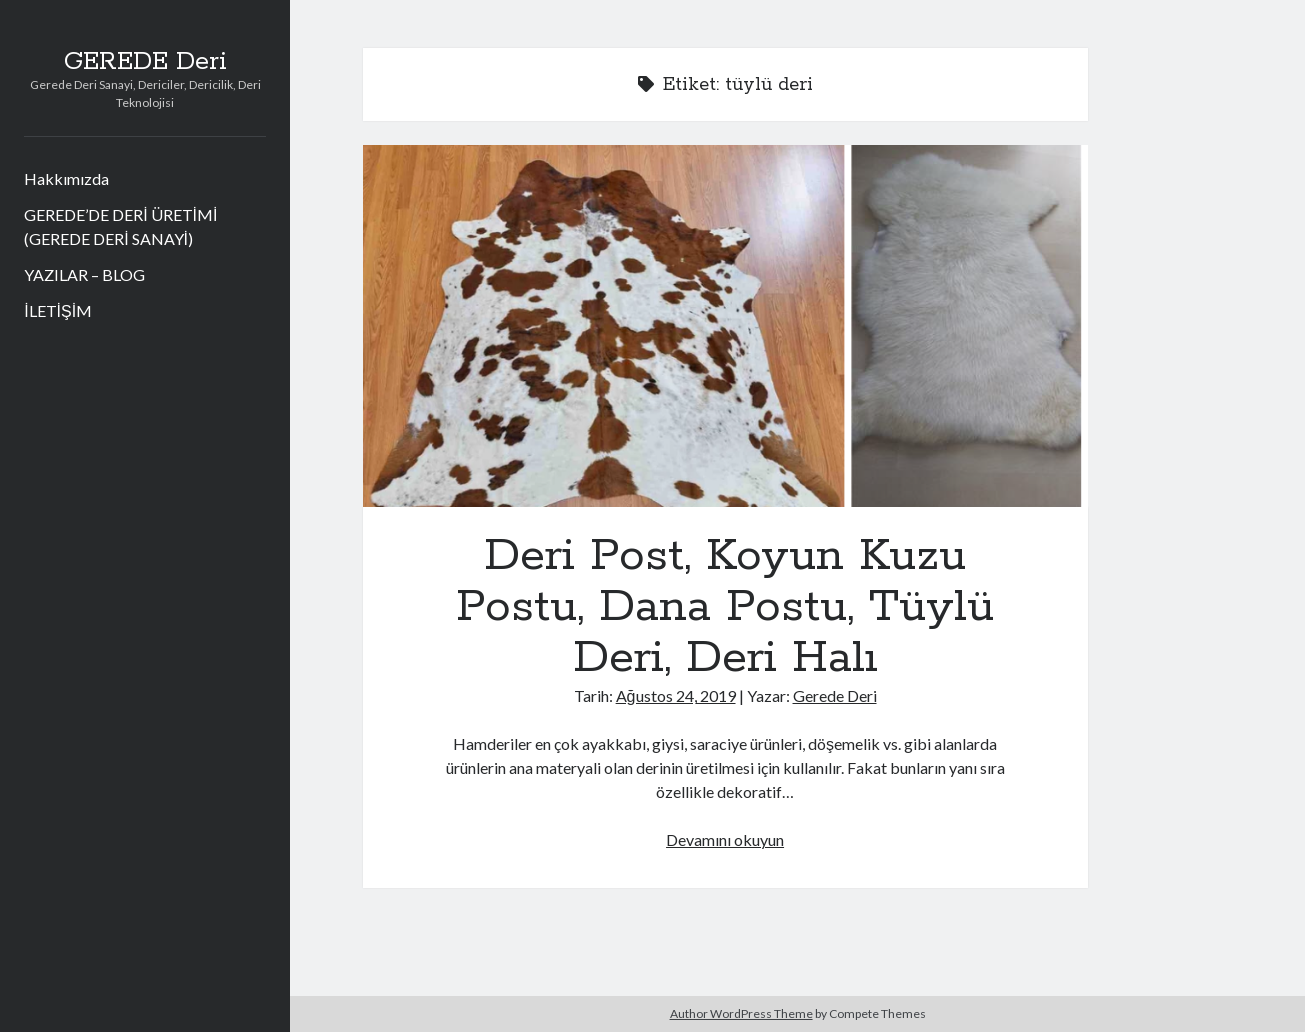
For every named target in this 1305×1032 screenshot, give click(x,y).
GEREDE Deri (145, 62)
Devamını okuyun (725, 839)
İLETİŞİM (58, 310)
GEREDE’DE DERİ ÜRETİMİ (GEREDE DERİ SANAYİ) (120, 226)
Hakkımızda (66, 178)
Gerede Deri (835, 695)
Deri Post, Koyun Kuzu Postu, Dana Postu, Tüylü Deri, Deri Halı (725, 326)
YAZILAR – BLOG (84, 274)
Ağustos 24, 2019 (676, 695)
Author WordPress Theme (741, 1013)
